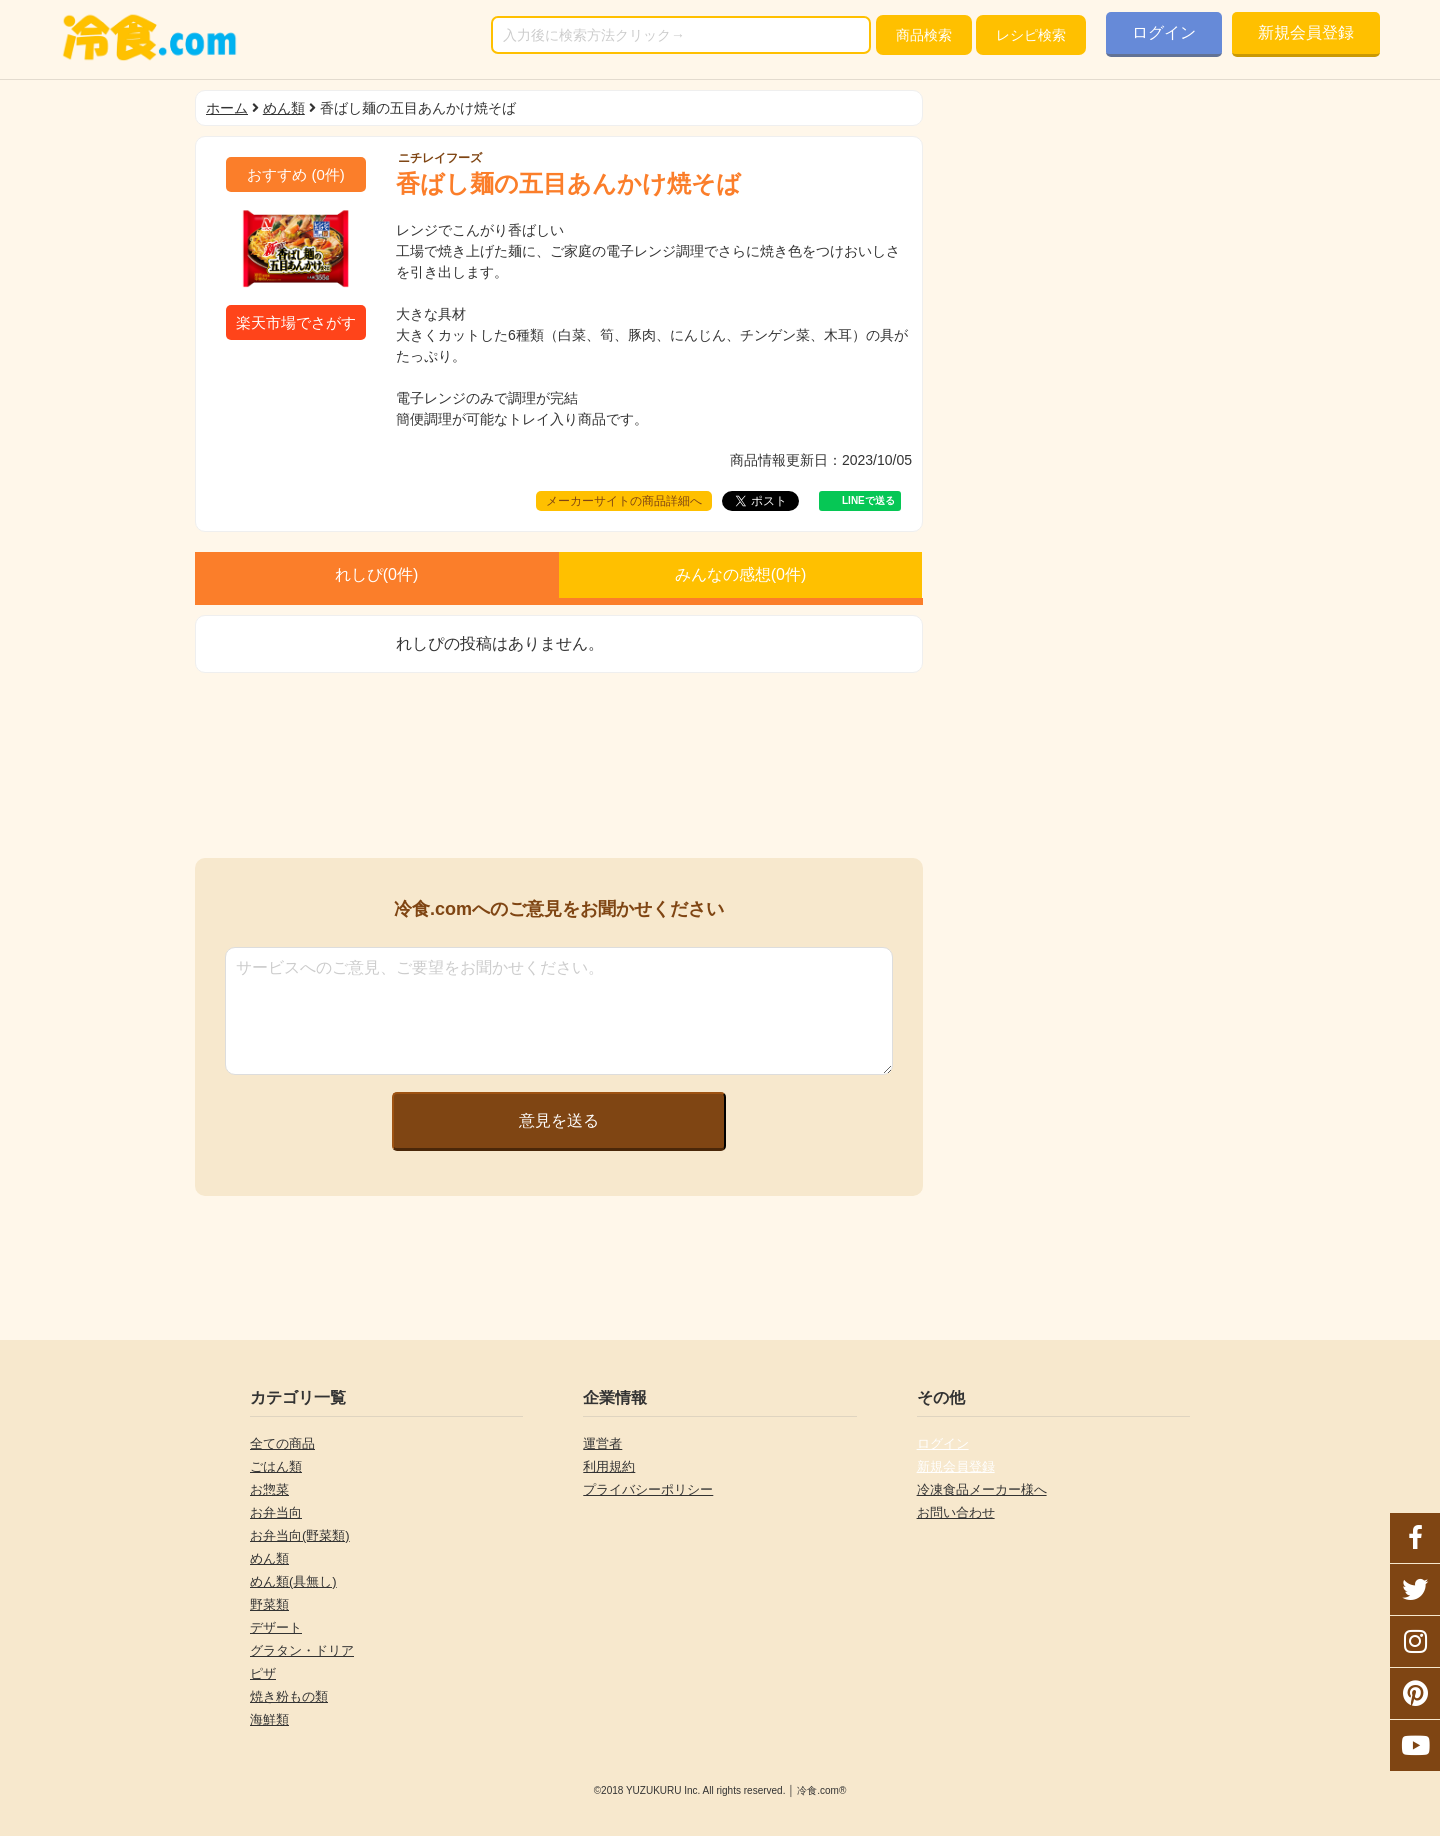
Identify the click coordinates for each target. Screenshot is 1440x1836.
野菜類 (269, 1604)
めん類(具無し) (293, 1581)
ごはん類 (276, 1466)
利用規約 (609, 1466)
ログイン (1164, 32)
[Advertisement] (559, 765)
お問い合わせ (956, 1512)
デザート (276, 1627)
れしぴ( (377, 574)
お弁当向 (276, 1512)
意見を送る (559, 1120)
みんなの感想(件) (741, 574)
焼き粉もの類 (289, 1696)
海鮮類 (269, 1719)
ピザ (263, 1673)
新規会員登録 (1306, 32)
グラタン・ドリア (302, 1650)
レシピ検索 (1031, 35)
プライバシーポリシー (648, 1489)
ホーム (227, 108)
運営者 (602, 1443)
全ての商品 (282, 1443)
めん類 (284, 108)
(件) (296, 174)
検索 (924, 35)
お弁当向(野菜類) (300, 1535)
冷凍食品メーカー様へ (982, 1489)
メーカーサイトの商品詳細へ (624, 501)
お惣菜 (269, 1489)
